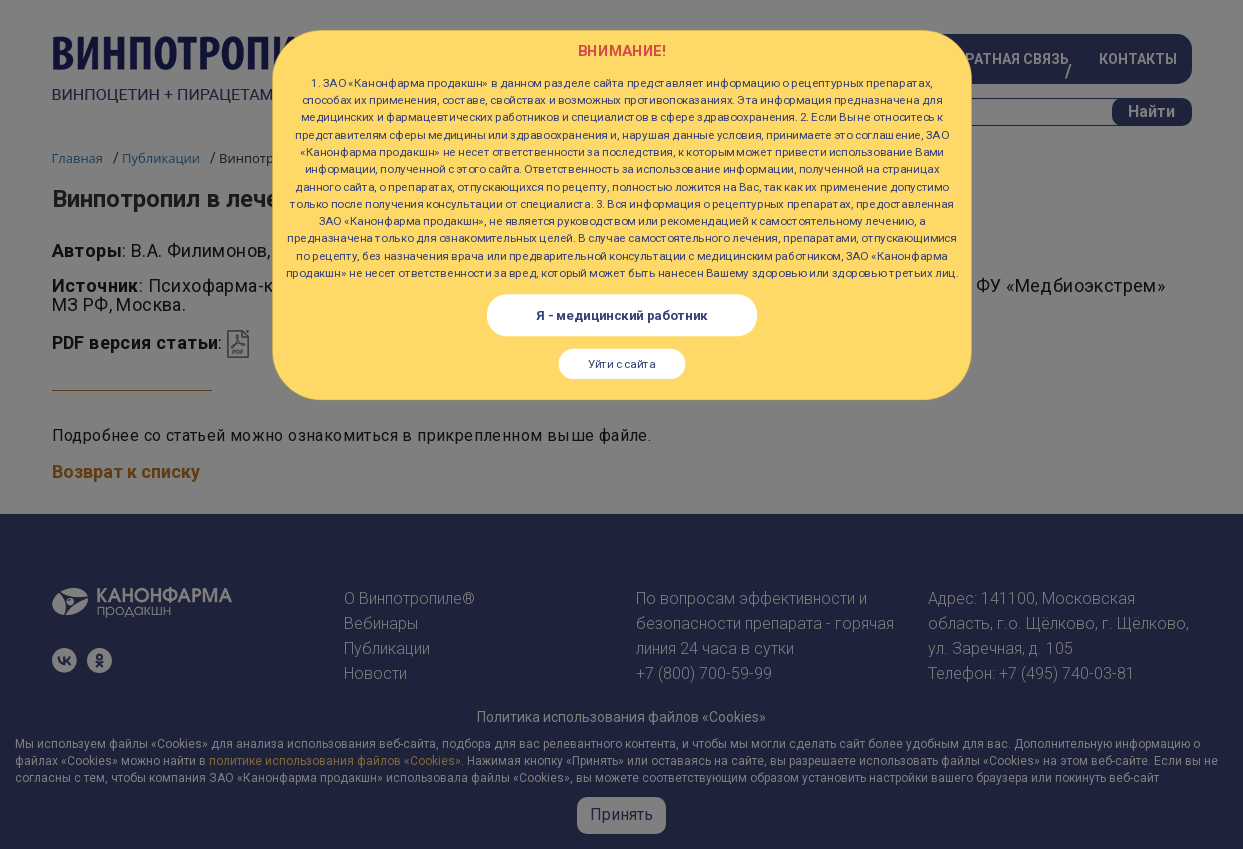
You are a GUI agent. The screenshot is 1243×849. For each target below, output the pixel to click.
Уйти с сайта (622, 363)
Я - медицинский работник (621, 315)
